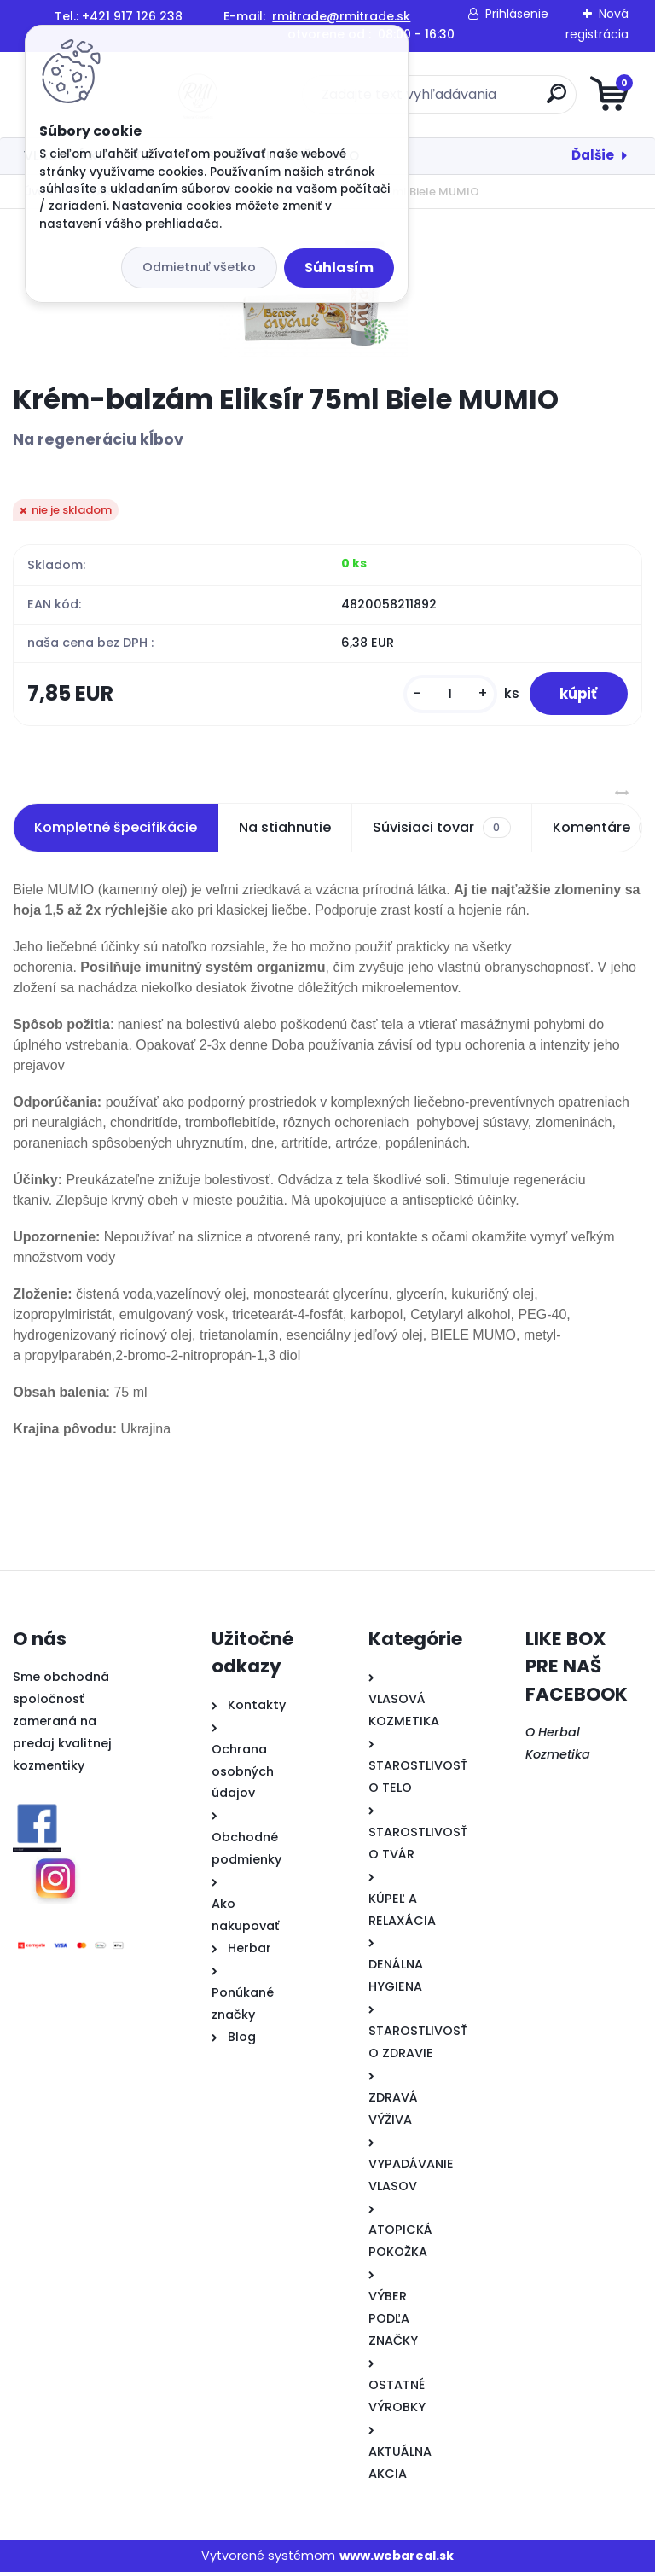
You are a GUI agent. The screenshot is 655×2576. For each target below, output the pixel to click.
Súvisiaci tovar (441, 832)
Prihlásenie (516, 13)
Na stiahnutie (285, 831)
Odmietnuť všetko (199, 267)
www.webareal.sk (396, 2559)
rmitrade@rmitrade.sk (341, 16)
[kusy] (440, 696)
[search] (532, 100)
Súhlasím (339, 267)
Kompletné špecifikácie (115, 831)
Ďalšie (592, 155)
